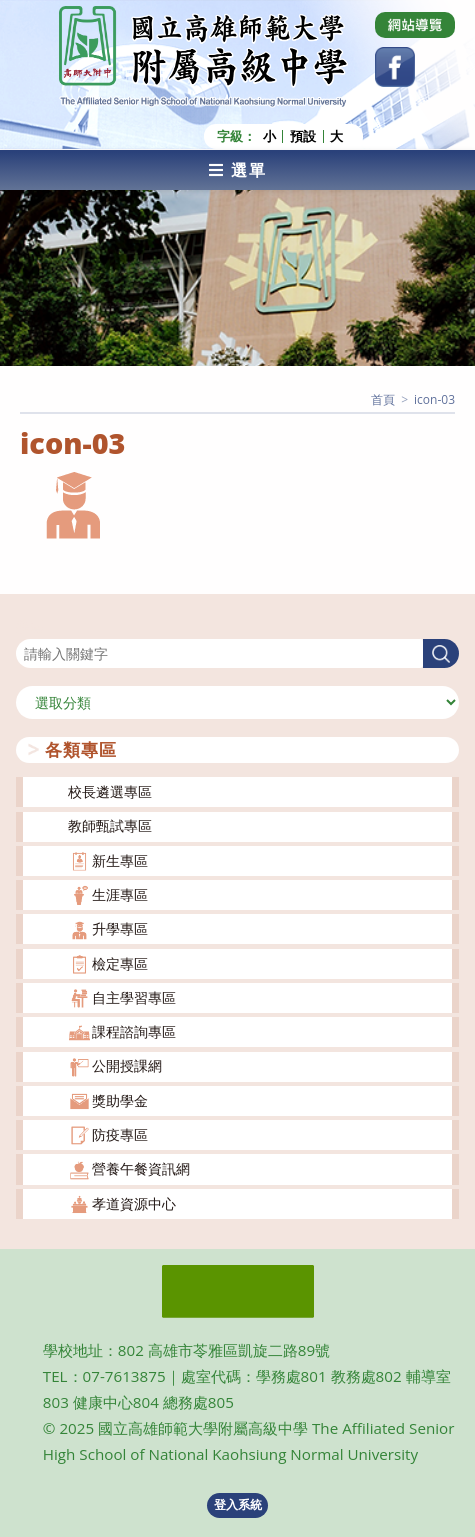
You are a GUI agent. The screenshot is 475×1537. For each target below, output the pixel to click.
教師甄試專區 (110, 825)
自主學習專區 (134, 997)
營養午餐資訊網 (141, 1168)
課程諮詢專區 (134, 1031)
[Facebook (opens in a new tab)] (395, 67)
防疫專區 (120, 1134)
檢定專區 (120, 963)
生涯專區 (120, 894)
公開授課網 (127, 1065)
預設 (303, 136)
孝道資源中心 (134, 1203)
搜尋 (30, 626)
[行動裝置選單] (237, 170)
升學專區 (120, 928)
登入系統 (238, 1504)
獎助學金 (120, 1100)
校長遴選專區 (110, 791)
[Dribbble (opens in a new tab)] (415, 25)
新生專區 (120, 860)
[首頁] (383, 399)
